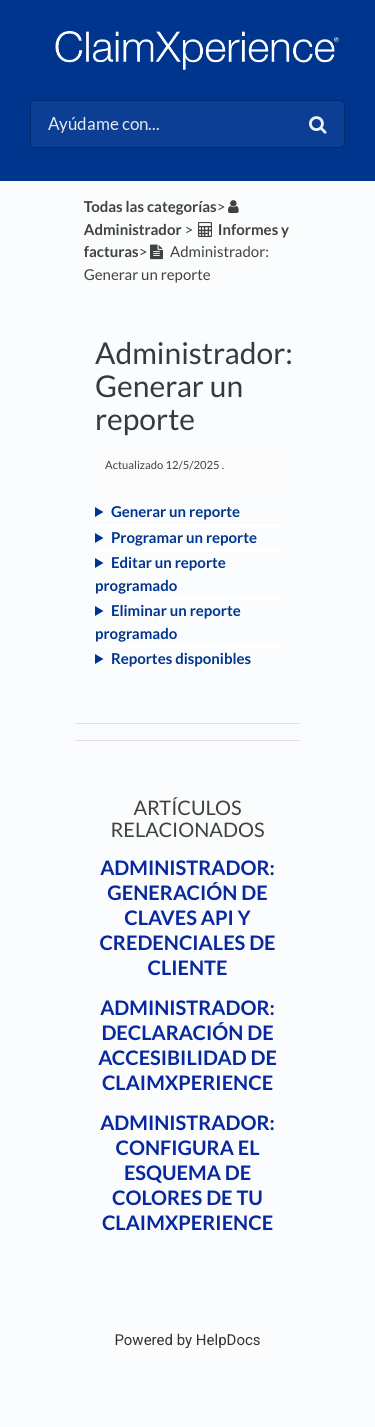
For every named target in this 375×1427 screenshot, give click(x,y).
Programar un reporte (184, 538)
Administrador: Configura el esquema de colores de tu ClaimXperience (187, 1173)
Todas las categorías (150, 207)
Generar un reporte (175, 512)
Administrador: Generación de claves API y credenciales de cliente (187, 918)
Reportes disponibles (181, 659)
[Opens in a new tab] (187, 1340)
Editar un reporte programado (160, 574)
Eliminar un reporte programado (168, 622)
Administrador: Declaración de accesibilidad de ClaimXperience (187, 1045)
